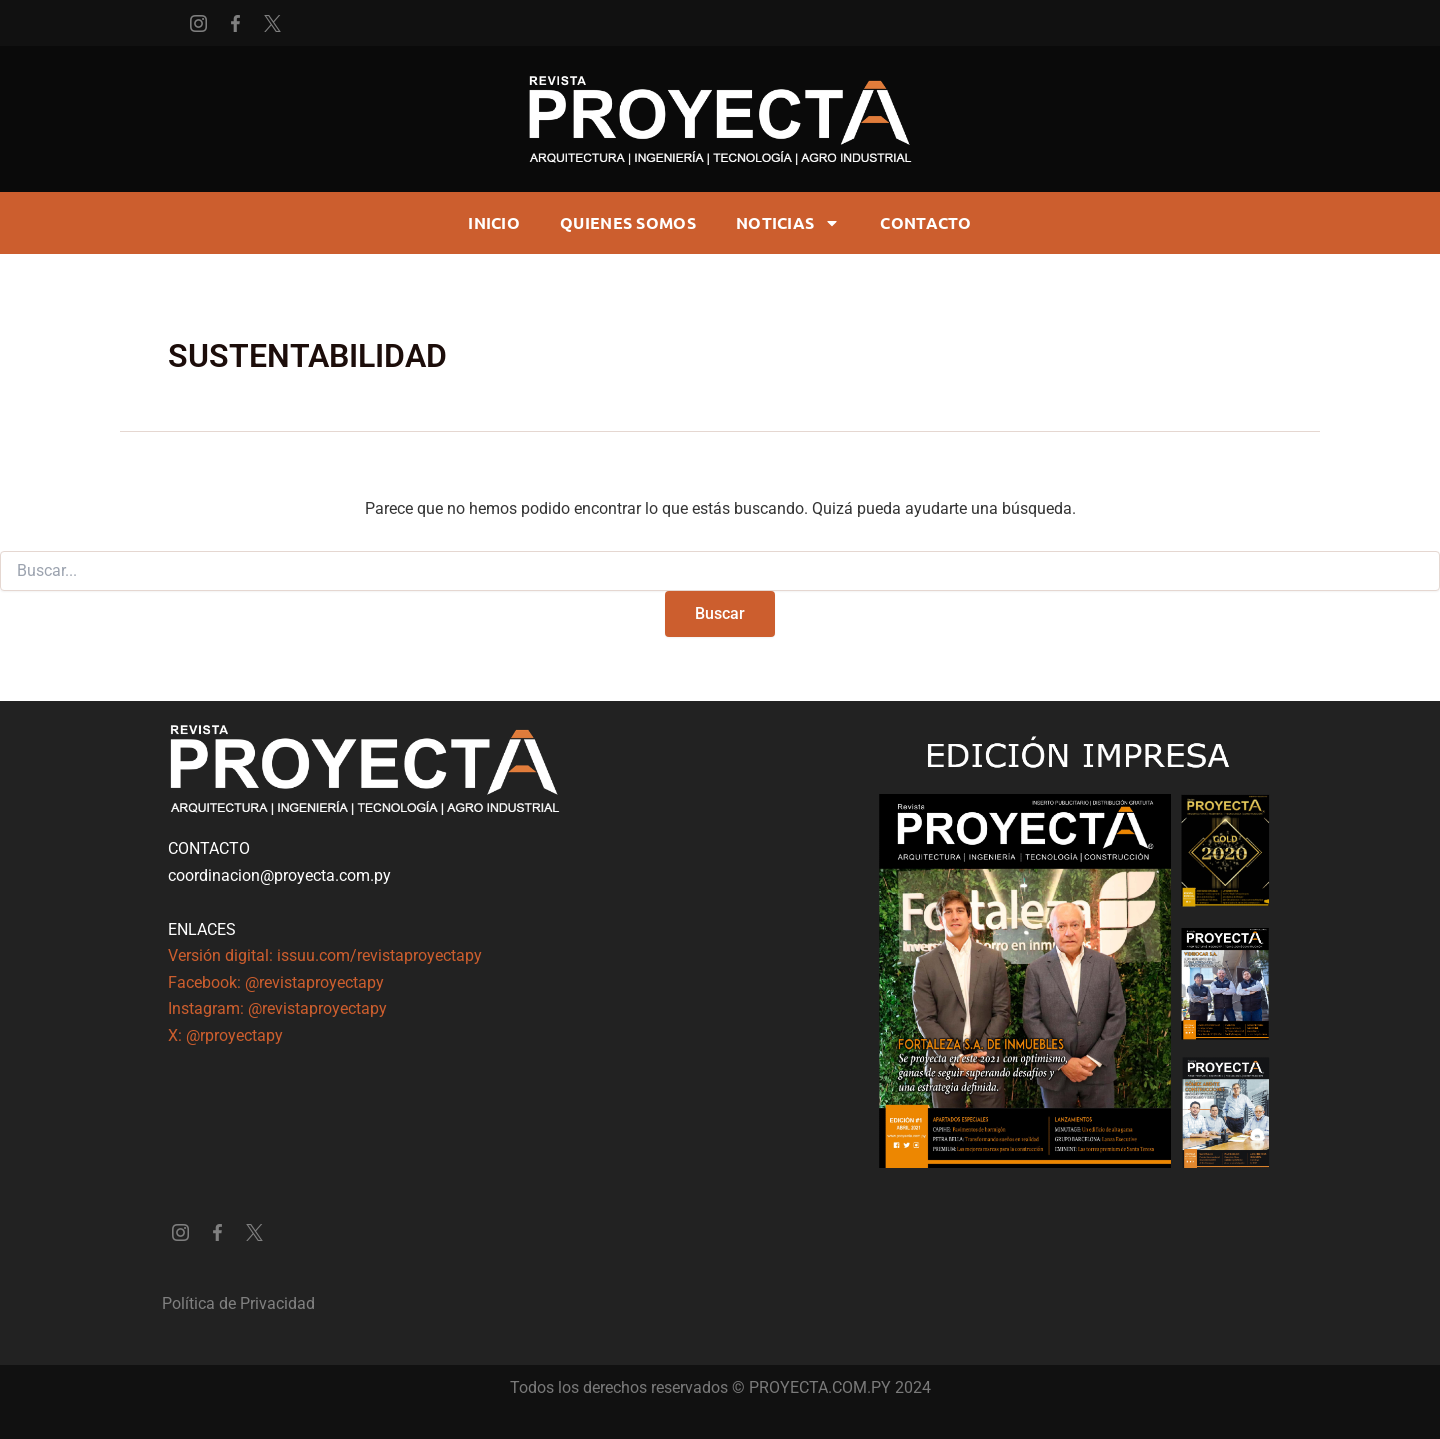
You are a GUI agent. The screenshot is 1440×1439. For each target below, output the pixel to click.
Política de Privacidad (238, 1303)
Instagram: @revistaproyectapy (277, 1008)
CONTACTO (925, 222)
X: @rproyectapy (225, 1035)
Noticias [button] (788, 223)
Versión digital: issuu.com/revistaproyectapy (325, 955)
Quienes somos (628, 222)
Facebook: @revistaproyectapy (276, 982)
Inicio (494, 222)
